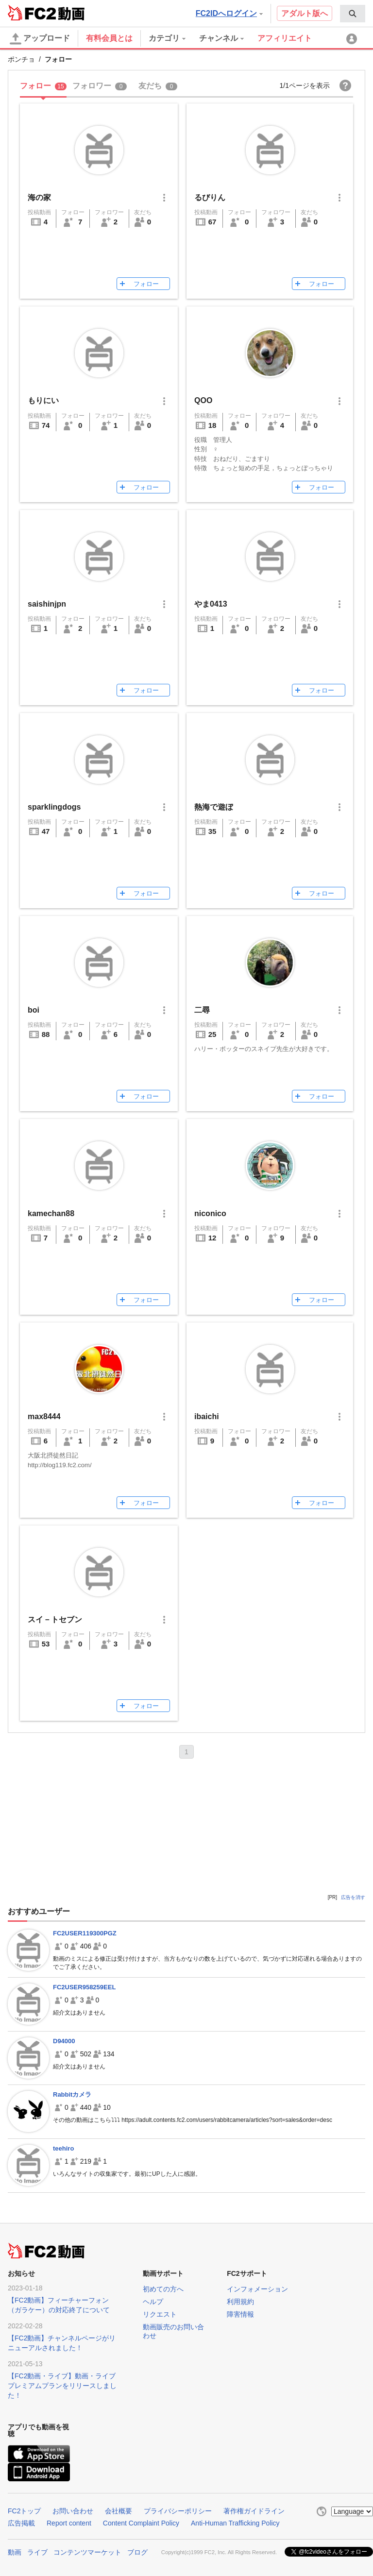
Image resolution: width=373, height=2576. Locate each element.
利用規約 (240, 2301)
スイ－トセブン (55, 1619)
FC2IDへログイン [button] (229, 13)
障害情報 (240, 2314)
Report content (69, 2523)
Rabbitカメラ (72, 2094)
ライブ (37, 2552)
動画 (14, 2552)
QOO (203, 400)
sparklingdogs (54, 807)
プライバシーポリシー (178, 2511)
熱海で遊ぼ (213, 807)
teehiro (63, 2148)
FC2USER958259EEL (84, 1987)
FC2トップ (24, 2511)
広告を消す (353, 1897)
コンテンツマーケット (87, 2552)
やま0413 (210, 604)
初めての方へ (163, 2289)
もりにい (43, 400)
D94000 (64, 2041)
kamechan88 (51, 1213)
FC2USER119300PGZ (85, 1933)
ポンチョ (21, 59)
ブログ (137, 2552)
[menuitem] (352, 13)
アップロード (40, 39)
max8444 (44, 1416)
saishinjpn (47, 604)
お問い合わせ (72, 2511)
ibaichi (206, 1416)
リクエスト (160, 2314)
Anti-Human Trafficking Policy (235, 2523)
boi (33, 1010)
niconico (210, 1213)
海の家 (39, 197)
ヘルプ (153, 2301)
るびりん (209, 197)
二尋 (202, 1010)
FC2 (32, 12)
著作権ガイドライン (254, 2511)
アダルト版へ (304, 13)
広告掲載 (21, 2523)
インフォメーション (257, 2289)
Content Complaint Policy (141, 2523)
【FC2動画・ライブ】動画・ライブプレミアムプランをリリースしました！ (62, 2385)
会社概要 (118, 2511)
